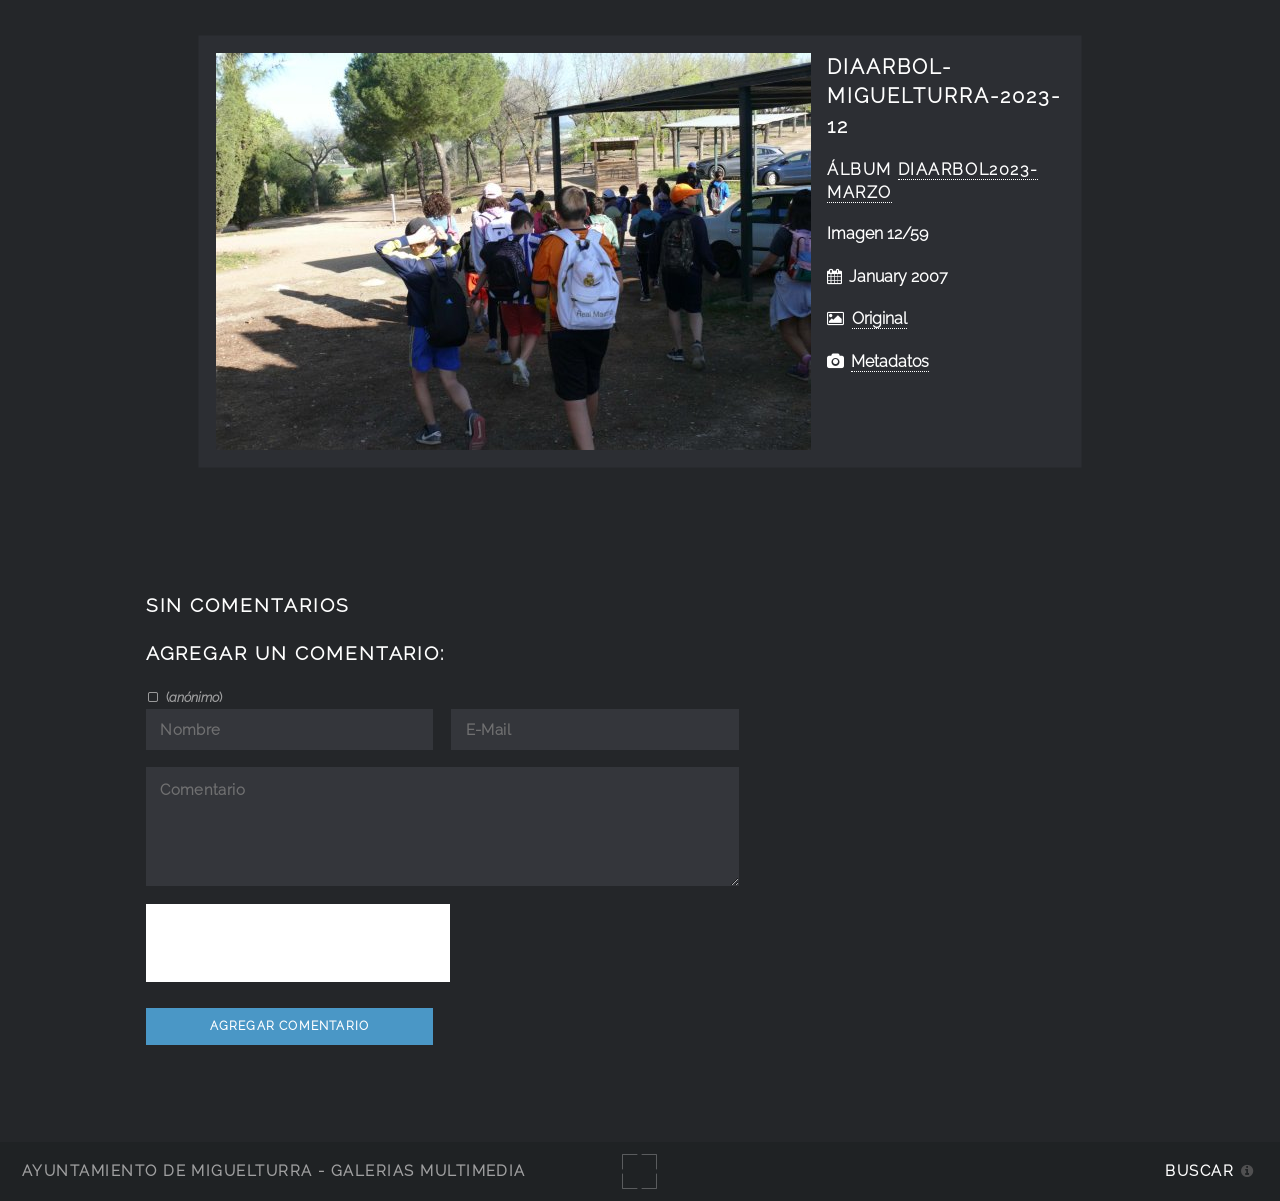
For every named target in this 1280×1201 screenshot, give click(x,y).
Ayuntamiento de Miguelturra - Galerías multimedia (274, 1170)
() (192, 697)
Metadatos (890, 361)
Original (879, 318)
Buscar (1199, 1170)
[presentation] (298, 943)
